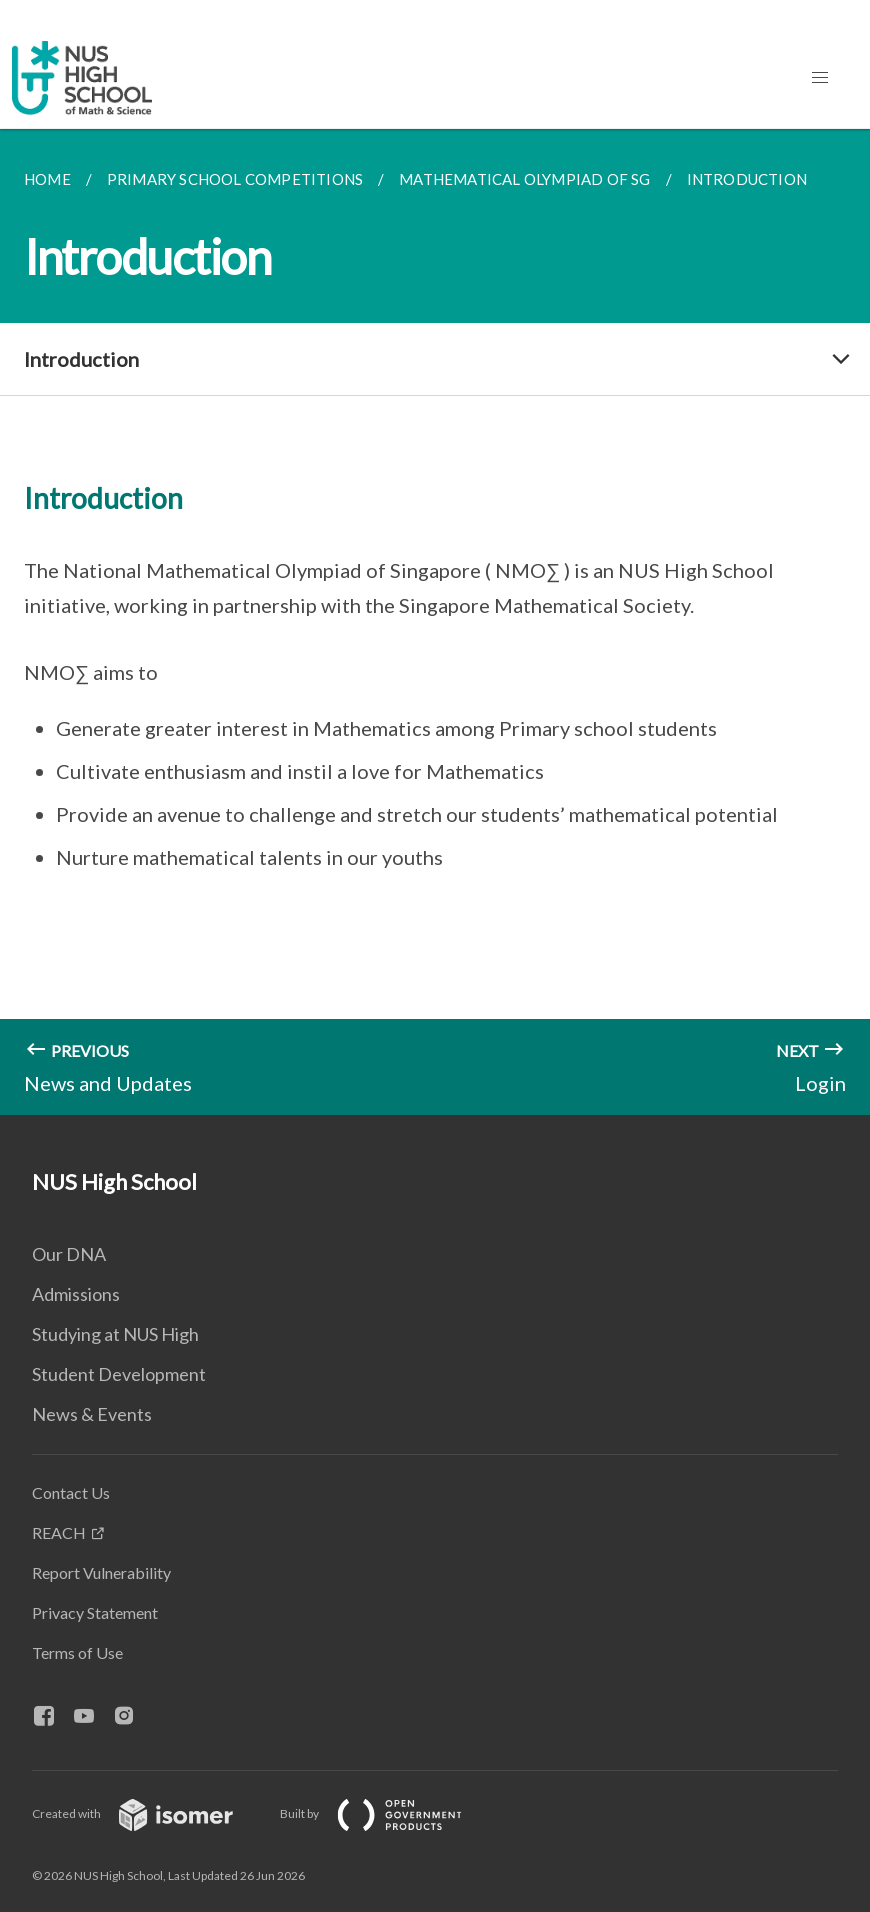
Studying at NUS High (115, 1334)
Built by (387, 1813)
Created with (148, 1813)
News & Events (92, 1414)
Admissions (76, 1294)
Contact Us (71, 1492)
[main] (435, 622)
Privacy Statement (95, 1612)
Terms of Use (77, 1652)
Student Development (119, 1374)
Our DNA (69, 1254)
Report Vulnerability (101, 1572)
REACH (59, 1532)
